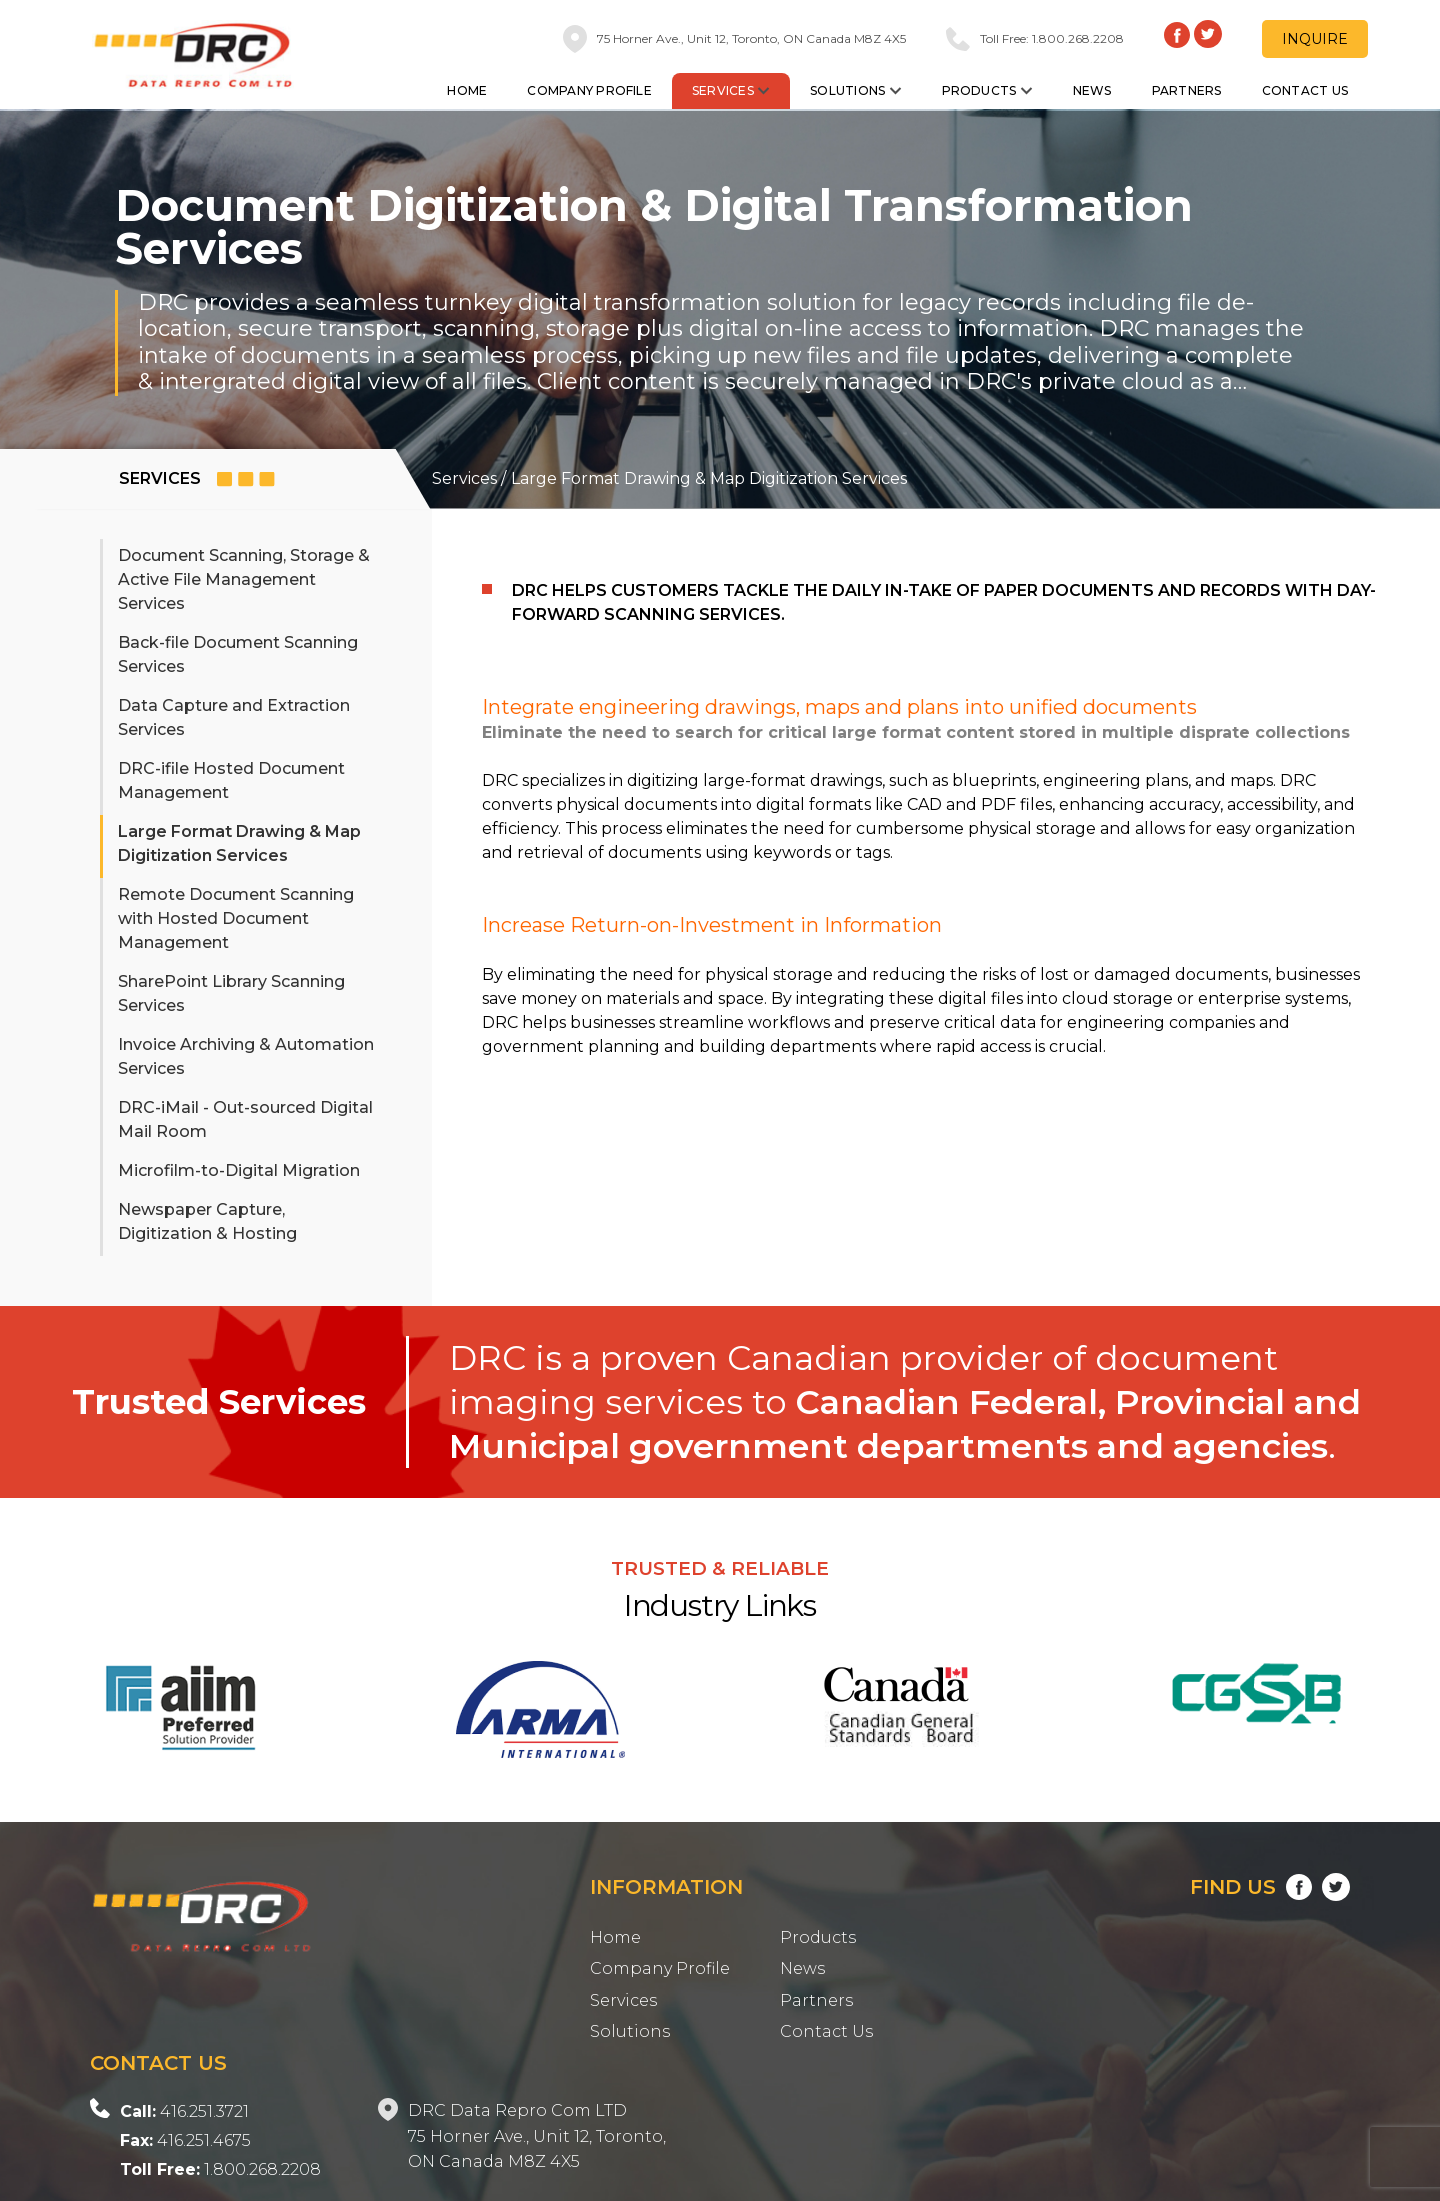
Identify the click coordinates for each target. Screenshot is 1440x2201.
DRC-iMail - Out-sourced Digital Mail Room (245, 1119)
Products (987, 90)
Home (467, 90)
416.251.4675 (185, 2140)
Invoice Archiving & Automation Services (246, 1056)
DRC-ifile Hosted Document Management (231, 780)
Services (731, 90)
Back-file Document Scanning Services (238, 654)
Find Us (1270, 1887)
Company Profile (589, 90)
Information (666, 1887)
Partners (1187, 90)
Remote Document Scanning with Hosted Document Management (236, 918)
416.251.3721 (184, 2111)
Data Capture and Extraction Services (234, 717)
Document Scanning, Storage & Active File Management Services (244, 579)
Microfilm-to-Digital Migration (239, 1170)
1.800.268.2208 (220, 2169)
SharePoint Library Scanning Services (231, 993)
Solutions (855, 90)
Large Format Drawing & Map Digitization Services (239, 843)
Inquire (1315, 39)
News (1092, 90)
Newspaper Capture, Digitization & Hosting (207, 1221)
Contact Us (1305, 90)
